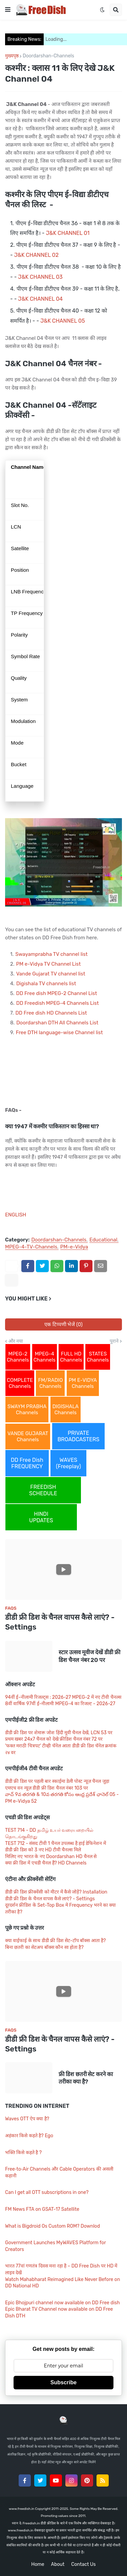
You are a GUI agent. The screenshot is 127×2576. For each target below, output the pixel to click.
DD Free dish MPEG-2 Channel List (56, 993)
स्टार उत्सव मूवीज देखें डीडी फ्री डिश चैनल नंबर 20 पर (89, 1656)
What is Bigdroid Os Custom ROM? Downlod (52, 2226)
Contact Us (83, 2564)
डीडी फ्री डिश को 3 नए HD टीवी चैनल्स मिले (43, 1850)
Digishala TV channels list (46, 984)
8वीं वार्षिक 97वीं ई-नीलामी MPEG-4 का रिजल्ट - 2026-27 (60, 1704)
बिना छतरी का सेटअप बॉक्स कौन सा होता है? (44, 1947)
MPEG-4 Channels (45, 1357)
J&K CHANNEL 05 (62, 321)
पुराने (114, 1341)
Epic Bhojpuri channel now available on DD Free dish (62, 2303)
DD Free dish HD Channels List (51, 1013)
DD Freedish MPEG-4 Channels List (57, 1003)
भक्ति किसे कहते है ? (23, 2152)
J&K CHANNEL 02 (36, 255)
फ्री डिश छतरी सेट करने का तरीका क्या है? (86, 2078)
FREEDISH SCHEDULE (43, 1490)
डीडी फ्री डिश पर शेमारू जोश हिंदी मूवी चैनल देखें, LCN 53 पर (58, 1733)
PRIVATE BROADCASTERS (79, 1436)
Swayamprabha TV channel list (51, 954)
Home (37, 2564)
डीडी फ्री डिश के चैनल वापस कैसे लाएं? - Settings (59, 1622)
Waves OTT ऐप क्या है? (27, 2119)
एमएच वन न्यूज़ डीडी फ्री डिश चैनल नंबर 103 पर (46, 1788)
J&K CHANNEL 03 (40, 277)
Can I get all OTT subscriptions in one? (46, 2192)
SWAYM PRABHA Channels (26, 1409)
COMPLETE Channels (20, 1383)
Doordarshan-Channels (48, 56)
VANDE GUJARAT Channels (27, 1436)
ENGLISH (15, 1215)
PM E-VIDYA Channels (83, 1383)
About (58, 2564)
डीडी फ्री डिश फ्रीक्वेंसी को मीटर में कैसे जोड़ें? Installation (56, 1892)
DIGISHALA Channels (65, 1409)
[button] (8, 10)
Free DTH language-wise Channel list (59, 1032)
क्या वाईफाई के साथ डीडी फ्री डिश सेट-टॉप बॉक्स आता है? (55, 1940)
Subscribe (63, 2382)
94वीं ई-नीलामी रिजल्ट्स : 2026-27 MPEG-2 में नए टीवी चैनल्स (63, 1697)
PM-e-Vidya (74, 1247)
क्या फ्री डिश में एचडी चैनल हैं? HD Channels (45, 1863)
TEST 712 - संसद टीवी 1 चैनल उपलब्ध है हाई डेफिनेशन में (55, 1843)
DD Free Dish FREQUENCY (27, 1463)
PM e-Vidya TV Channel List (48, 964)
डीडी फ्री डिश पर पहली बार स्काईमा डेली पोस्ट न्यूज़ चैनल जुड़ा (57, 1781)
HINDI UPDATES (41, 1517)
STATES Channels (98, 1357)
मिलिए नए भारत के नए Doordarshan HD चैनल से (51, 1856)
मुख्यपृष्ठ (12, 56)
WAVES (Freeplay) (68, 1463)
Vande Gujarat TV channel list (50, 974)
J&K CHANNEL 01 (67, 233)
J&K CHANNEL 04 (40, 299)
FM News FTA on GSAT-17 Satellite (42, 2209)
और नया (15, 1341)
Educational (103, 1240)
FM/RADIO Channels (50, 1383)
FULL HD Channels (71, 1357)
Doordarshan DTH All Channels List (57, 1023)
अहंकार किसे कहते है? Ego (29, 2136)
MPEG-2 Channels (18, 1357)
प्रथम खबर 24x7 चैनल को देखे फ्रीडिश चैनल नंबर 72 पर (54, 1739)
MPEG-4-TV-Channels (31, 1247)
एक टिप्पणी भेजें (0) (63, 1324)
